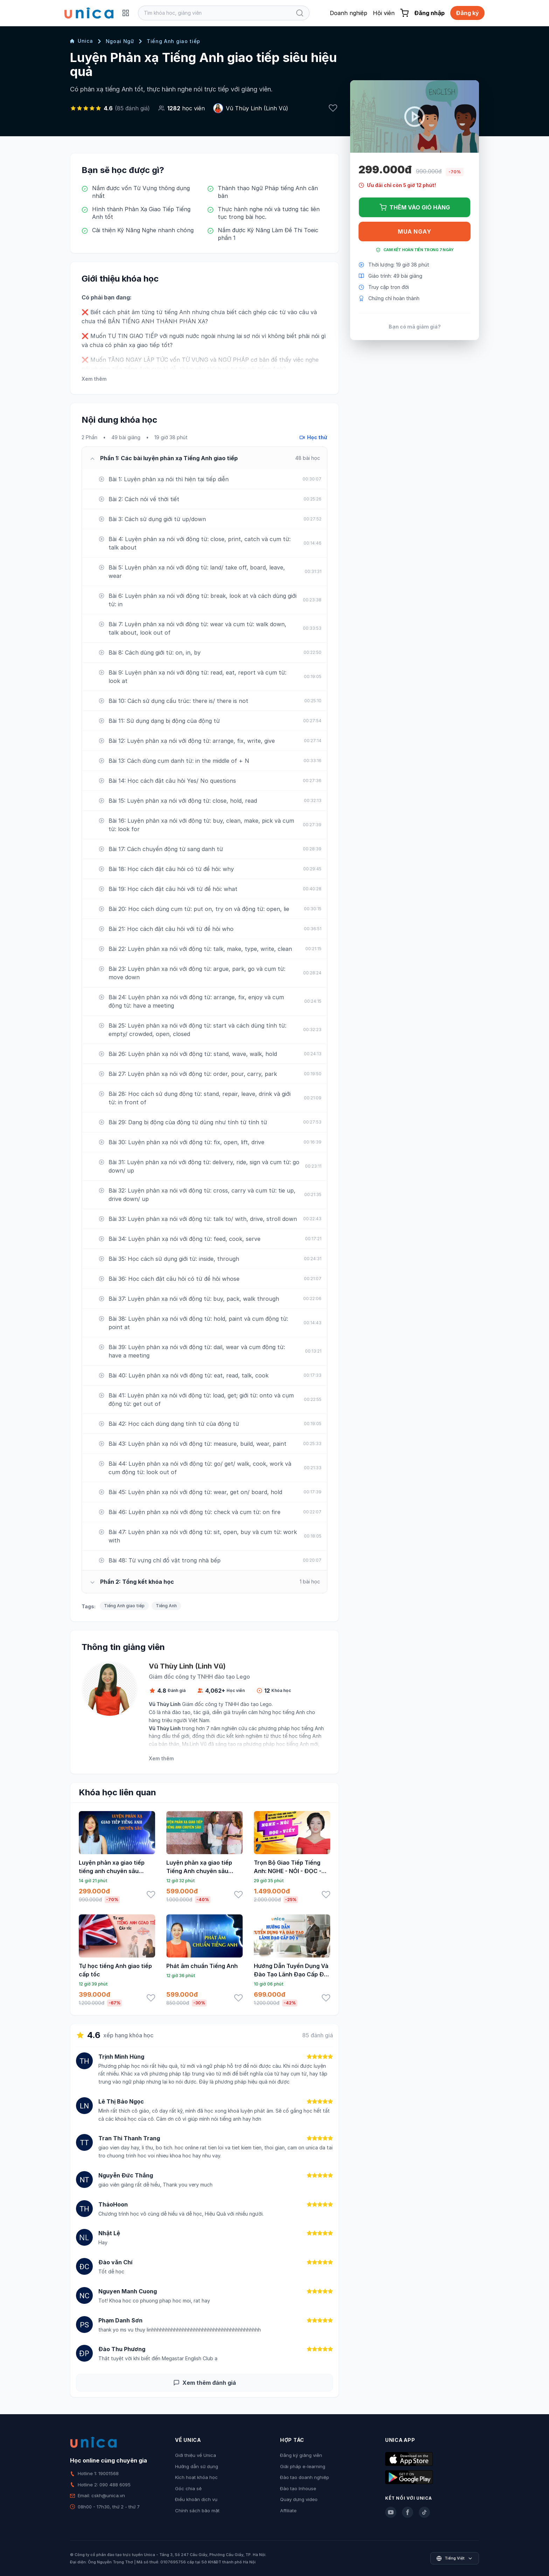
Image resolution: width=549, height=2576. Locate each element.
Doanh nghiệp (348, 12)
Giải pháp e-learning (302, 2466)
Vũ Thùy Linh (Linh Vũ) (257, 108)
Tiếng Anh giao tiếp (173, 41)
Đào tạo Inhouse (298, 2488)
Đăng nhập (429, 12)
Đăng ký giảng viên (301, 2455)
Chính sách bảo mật (197, 2510)
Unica (81, 41)
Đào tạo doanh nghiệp (304, 2477)
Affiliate (288, 2510)
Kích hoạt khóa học (196, 2477)
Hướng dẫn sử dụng (196, 2466)
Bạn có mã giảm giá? (415, 327)
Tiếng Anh (166, 1605)
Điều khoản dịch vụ (196, 2499)
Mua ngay (414, 231)
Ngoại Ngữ (120, 41)
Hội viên (384, 12)
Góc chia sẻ (188, 2488)
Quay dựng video (299, 2499)
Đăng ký (467, 12)
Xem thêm (94, 379)
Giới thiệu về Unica (195, 2455)
